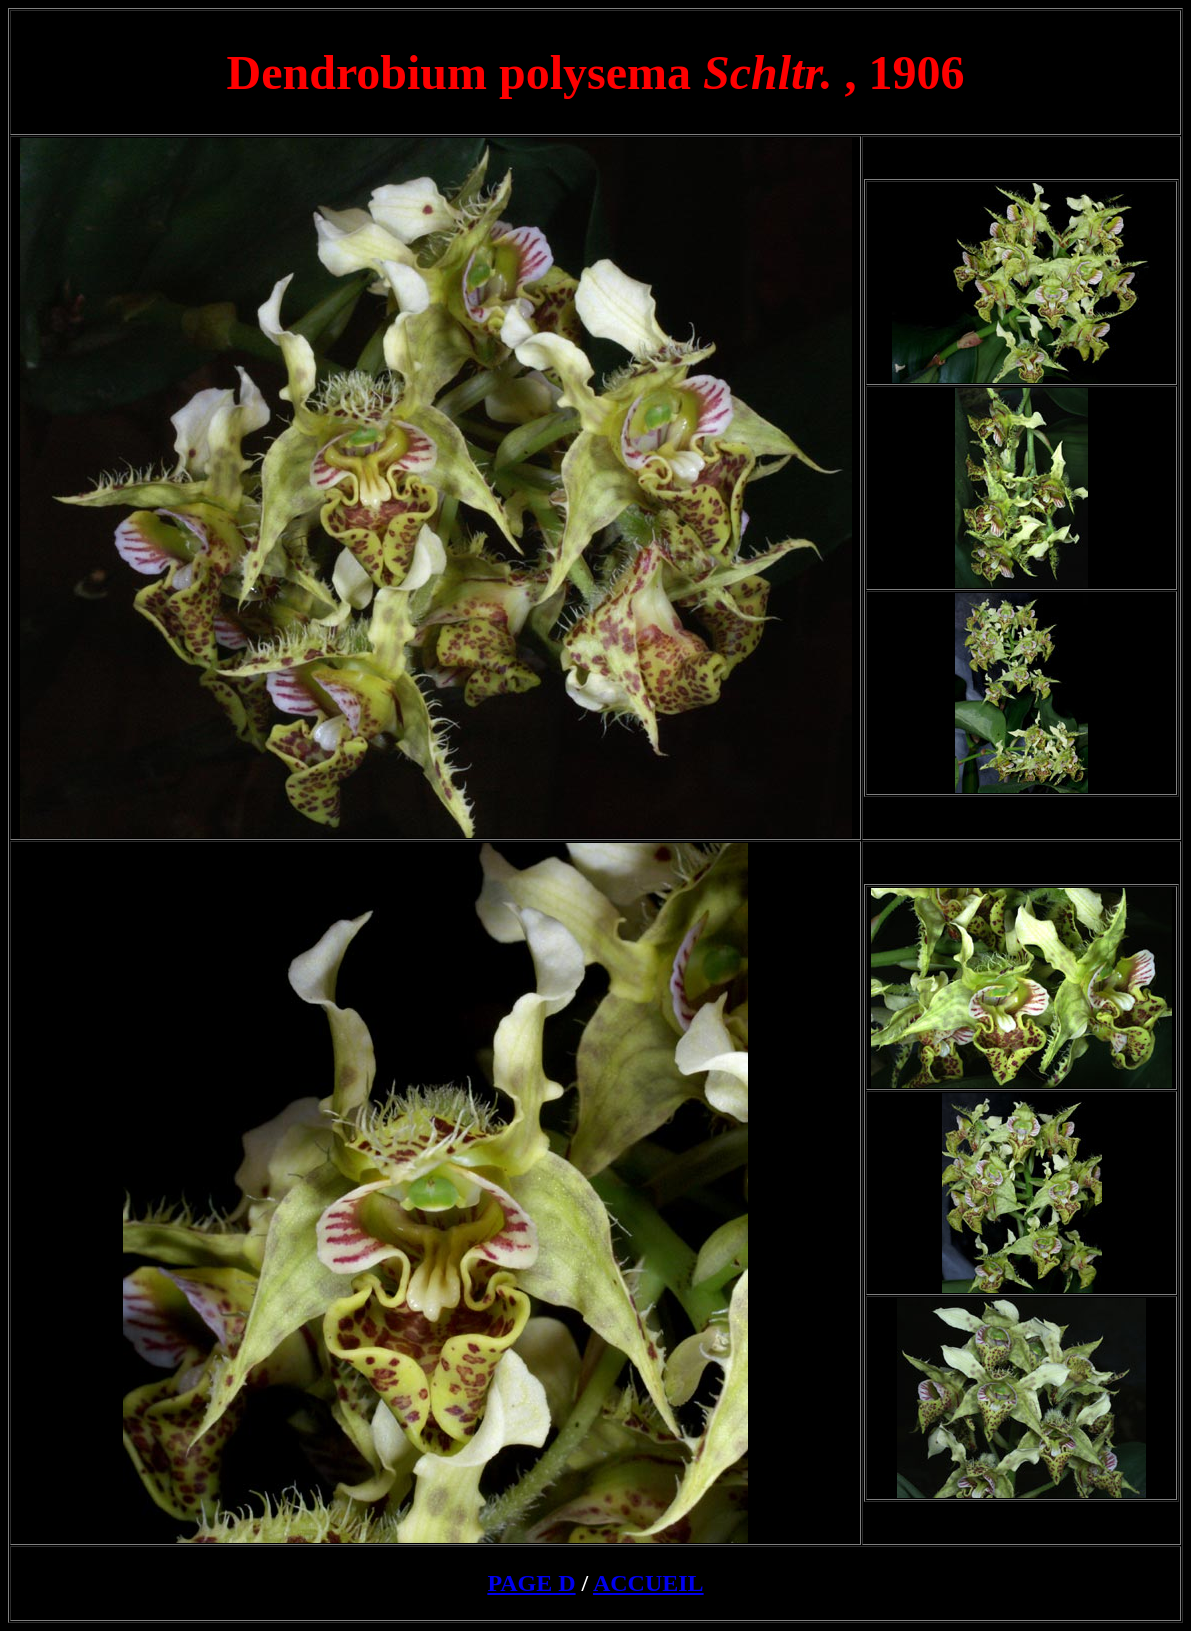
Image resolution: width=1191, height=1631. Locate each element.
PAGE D (531, 1583)
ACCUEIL (648, 1583)
